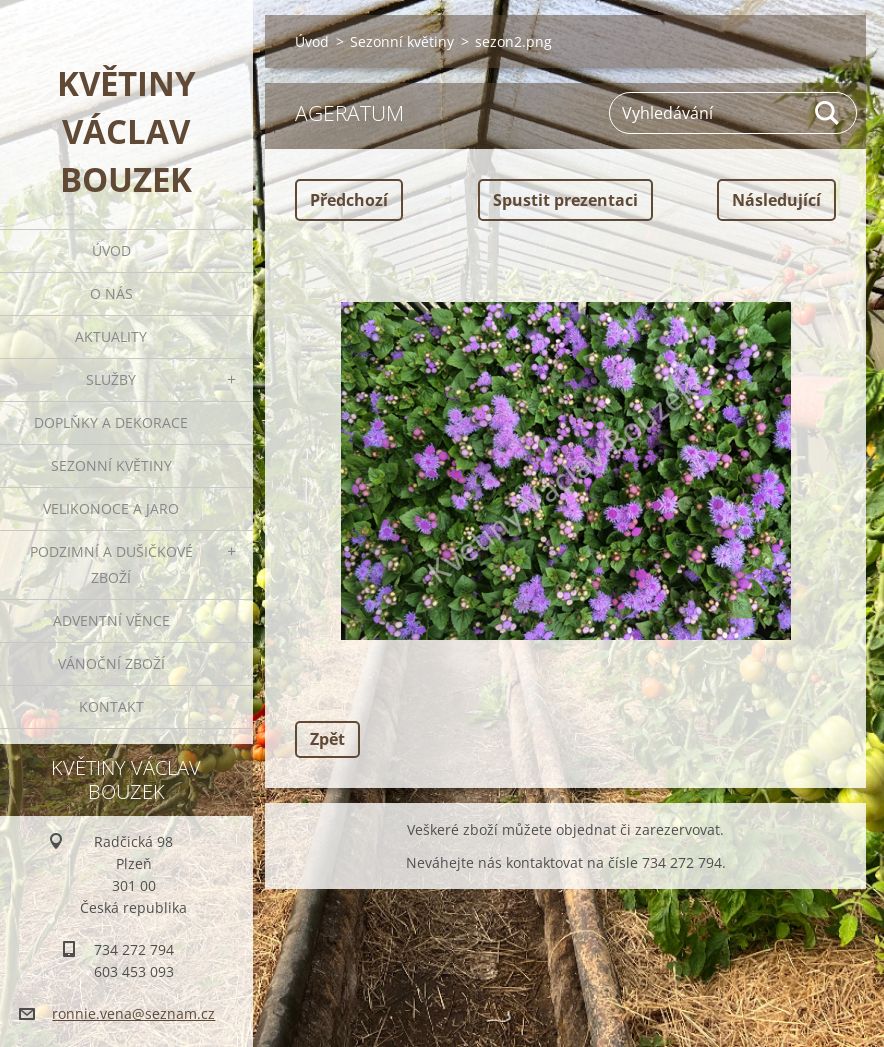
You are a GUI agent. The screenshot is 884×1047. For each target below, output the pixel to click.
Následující (776, 200)
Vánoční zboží (111, 663)
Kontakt (111, 706)
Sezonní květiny (111, 465)
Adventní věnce (111, 620)
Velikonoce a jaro (111, 508)
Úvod (111, 250)
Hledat (828, 113)
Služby (111, 379)
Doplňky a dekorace (111, 422)
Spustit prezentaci (565, 200)
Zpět (327, 739)
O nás (111, 293)
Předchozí (349, 200)
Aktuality (111, 336)
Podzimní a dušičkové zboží (111, 564)
